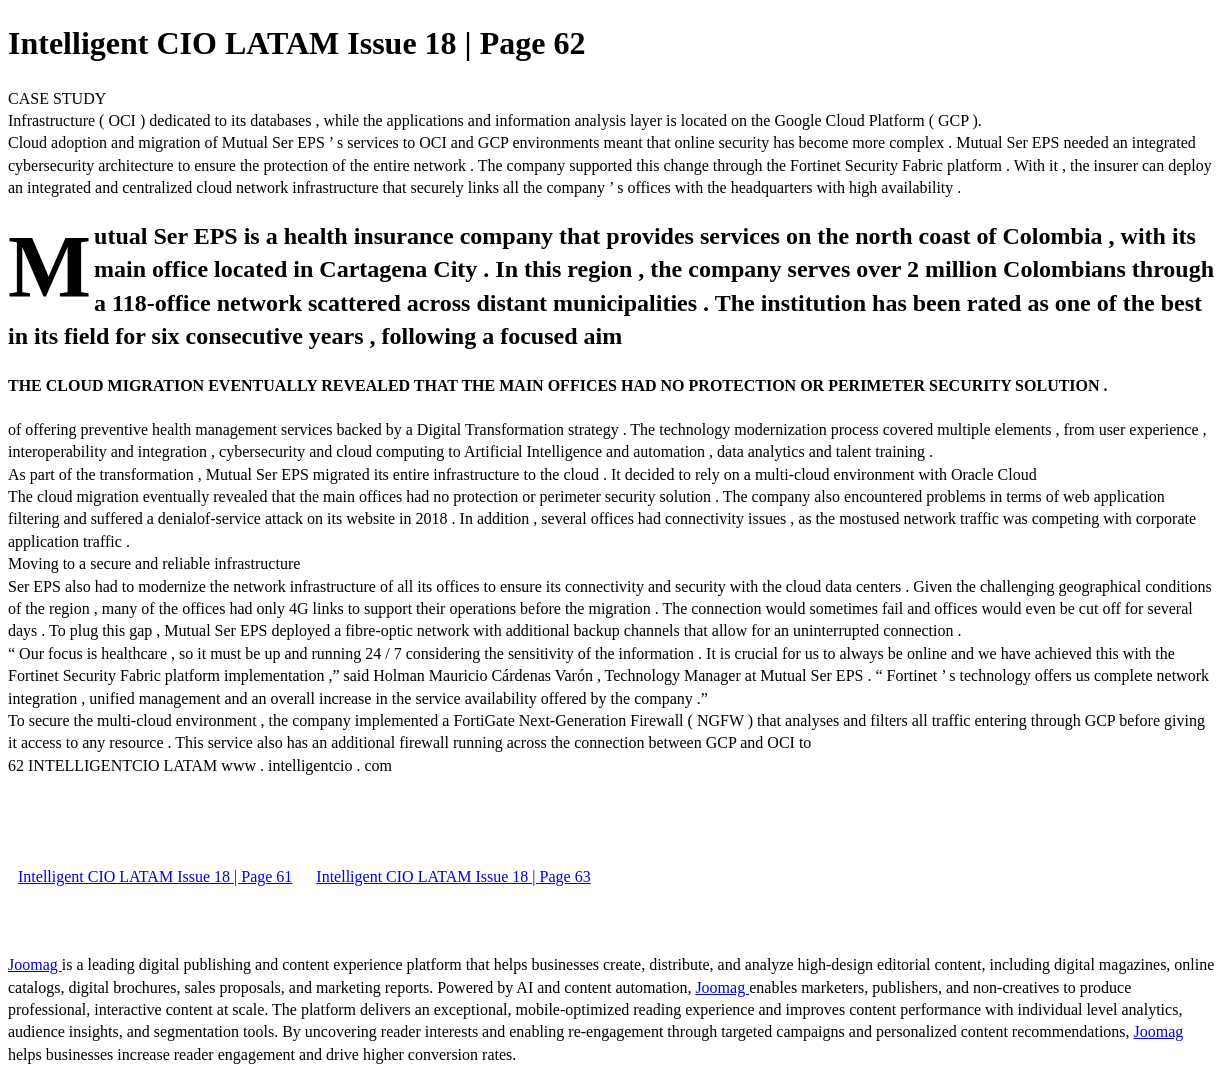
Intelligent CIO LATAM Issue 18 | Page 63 (453, 876)
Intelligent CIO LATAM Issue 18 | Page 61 (155, 876)
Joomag (35, 964)
